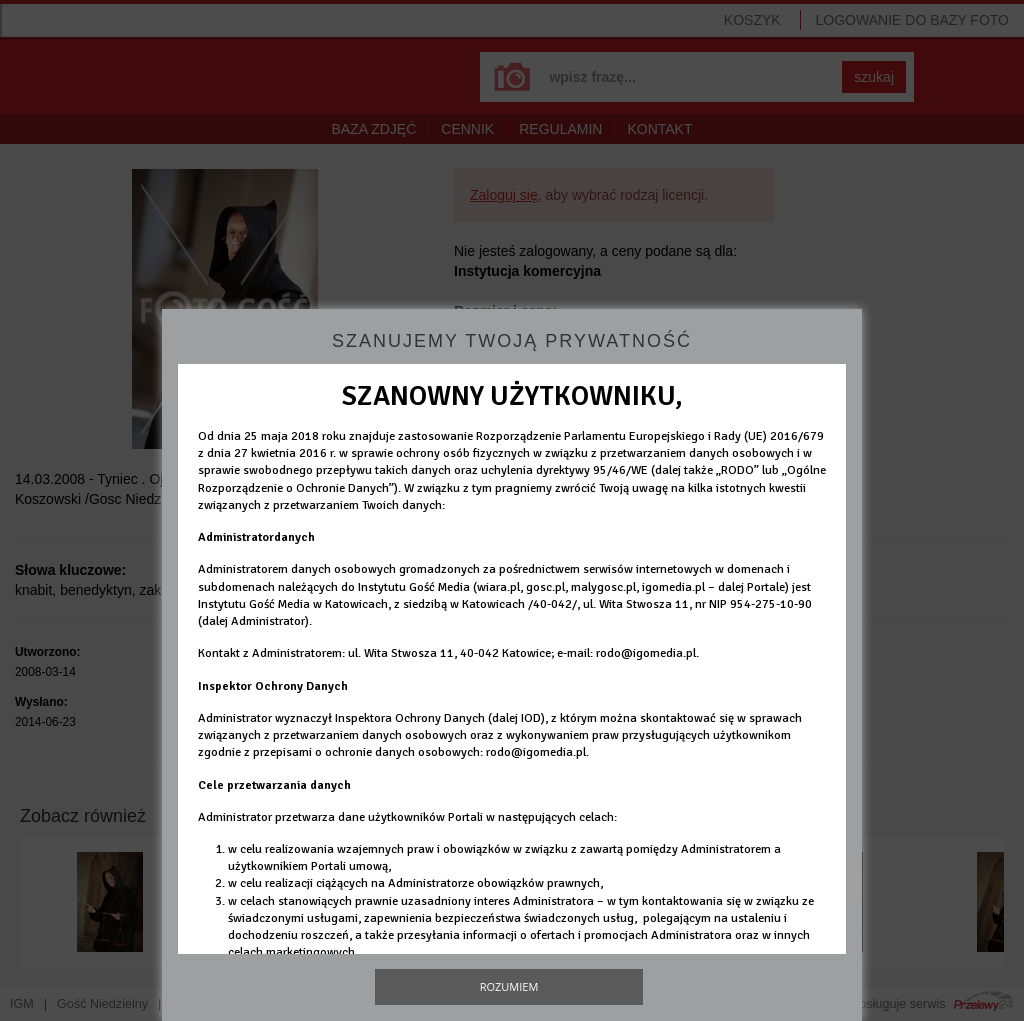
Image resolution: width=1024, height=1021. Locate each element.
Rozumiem (509, 986)
